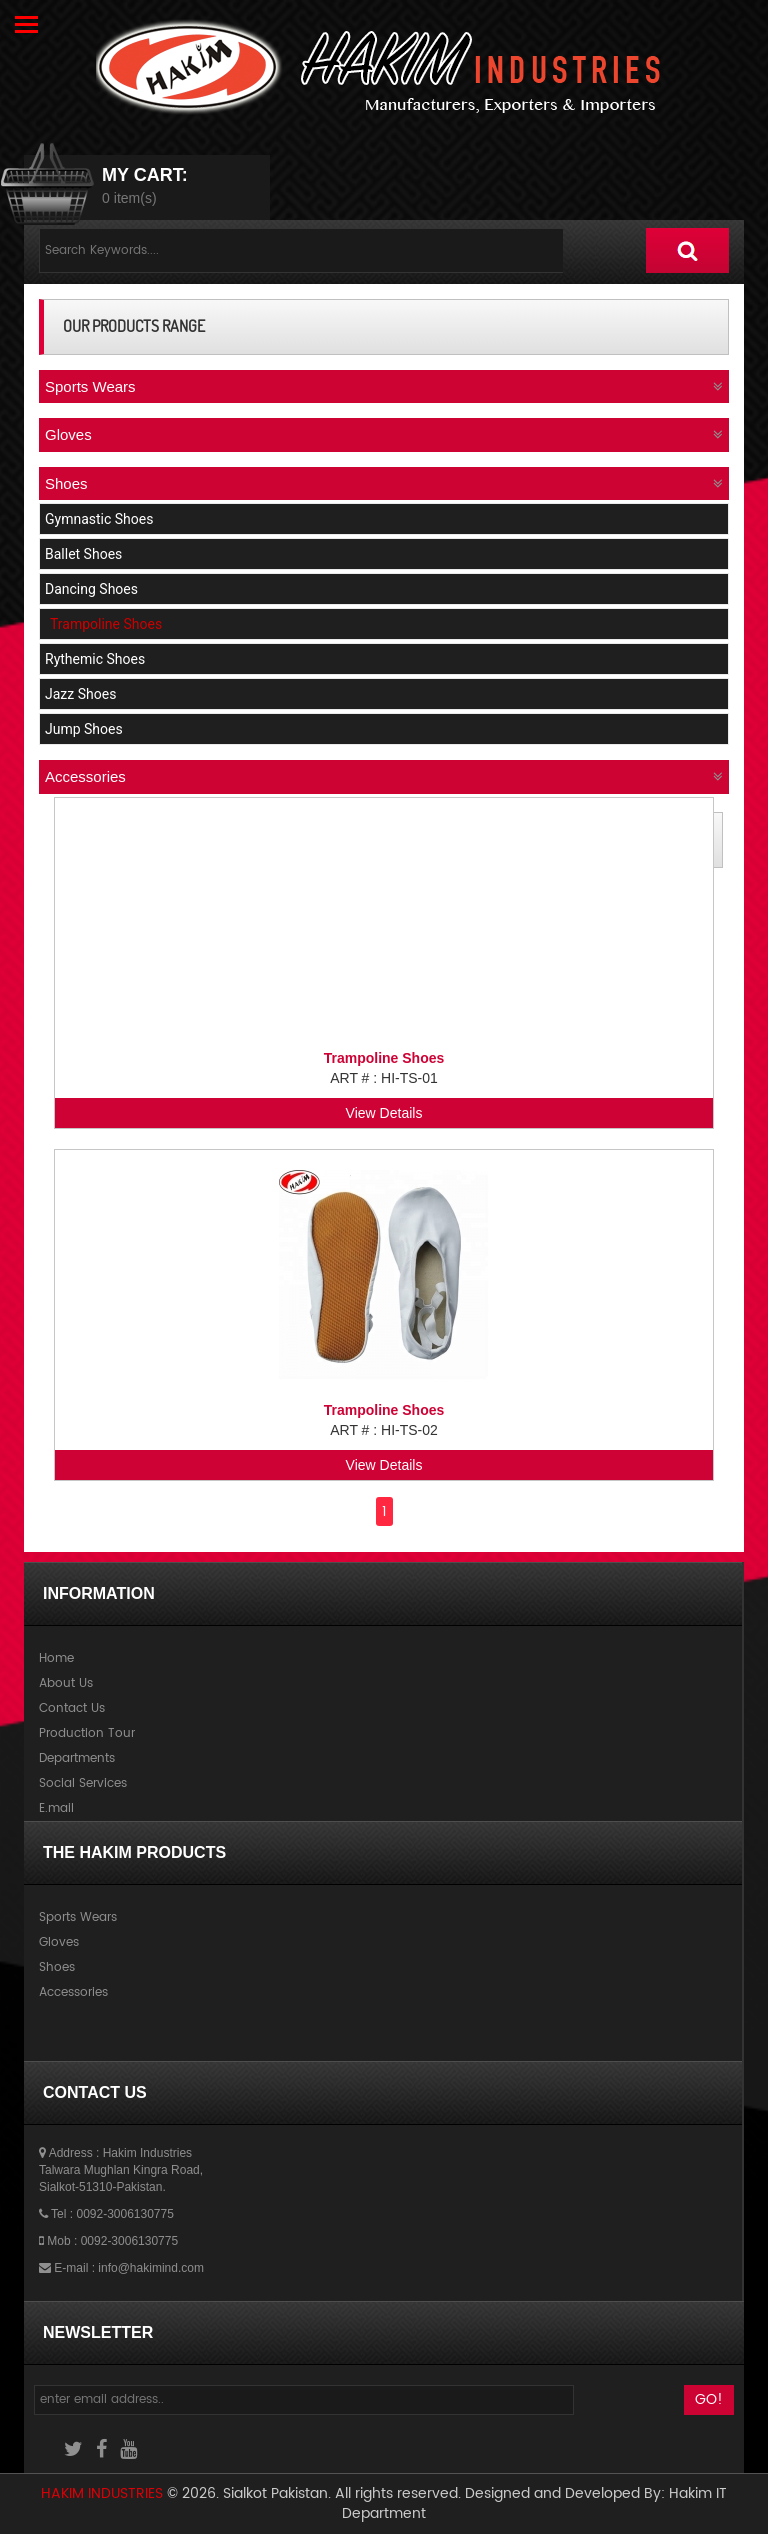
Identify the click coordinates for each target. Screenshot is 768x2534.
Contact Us (72, 1708)
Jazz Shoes (80, 694)
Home (56, 1658)
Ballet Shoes (83, 554)
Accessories (73, 1992)
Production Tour (87, 1733)
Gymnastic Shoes (99, 519)
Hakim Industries (104, 2493)
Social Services (83, 1783)
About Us (66, 1683)
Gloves (59, 1942)
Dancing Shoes (91, 589)
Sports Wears (78, 1917)
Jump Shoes (84, 729)
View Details (384, 1113)
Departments (77, 1758)
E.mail (56, 1808)
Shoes (57, 1967)
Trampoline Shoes (106, 624)
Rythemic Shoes (95, 659)
